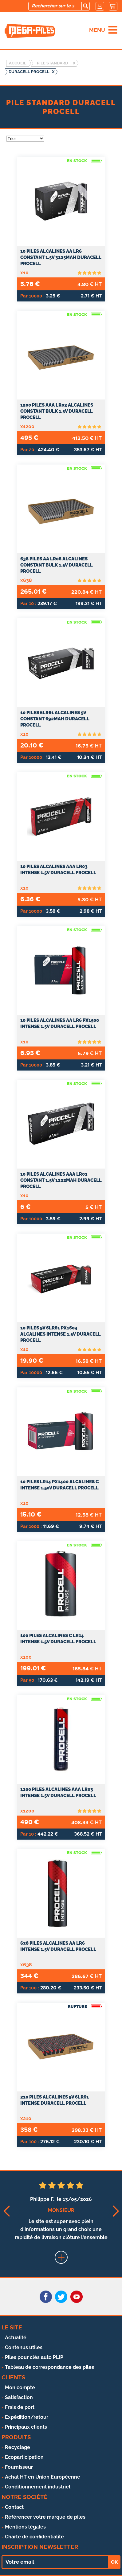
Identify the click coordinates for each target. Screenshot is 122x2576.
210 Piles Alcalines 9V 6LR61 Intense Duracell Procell (54, 2100)
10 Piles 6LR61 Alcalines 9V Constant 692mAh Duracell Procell (54, 719)
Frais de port (19, 2407)
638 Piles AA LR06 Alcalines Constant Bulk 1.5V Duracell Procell (56, 565)
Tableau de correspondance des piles (49, 2367)
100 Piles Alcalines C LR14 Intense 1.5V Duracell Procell (58, 1638)
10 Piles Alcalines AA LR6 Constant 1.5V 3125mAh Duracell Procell (60, 257)
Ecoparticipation (24, 2457)
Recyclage (17, 2447)
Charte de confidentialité (34, 2537)
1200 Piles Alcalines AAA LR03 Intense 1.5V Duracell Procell (58, 1792)
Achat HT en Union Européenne (42, 2477)
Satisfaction (19, 2397)
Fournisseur (19, 2467)
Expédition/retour (26, 2417)
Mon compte (20, 2387)
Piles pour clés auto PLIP (34, 2357)
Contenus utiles (23, 2347)
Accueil (17, 63)
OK (114, 2562)
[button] (6, 2211)
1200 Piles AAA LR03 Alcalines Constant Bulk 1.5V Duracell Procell (56, 411)
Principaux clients (26, 2427)
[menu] (112, 30)
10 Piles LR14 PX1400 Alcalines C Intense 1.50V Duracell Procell (59, 1485)
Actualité (15, 2338)
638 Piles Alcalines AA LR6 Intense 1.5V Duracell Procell (58, 1946)
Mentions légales (25, 2527)
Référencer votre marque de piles (45, 2517)
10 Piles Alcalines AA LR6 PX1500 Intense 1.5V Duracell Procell (59, 1023)
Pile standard (52, 63)
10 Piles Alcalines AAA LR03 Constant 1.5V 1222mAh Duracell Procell (61, 1180)
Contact (14, 2507)
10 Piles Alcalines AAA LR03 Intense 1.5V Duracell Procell (58, 869)
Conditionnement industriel (37, 2487)
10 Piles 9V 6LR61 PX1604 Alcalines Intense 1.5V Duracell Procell (60, 1334)
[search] (85, 6)
